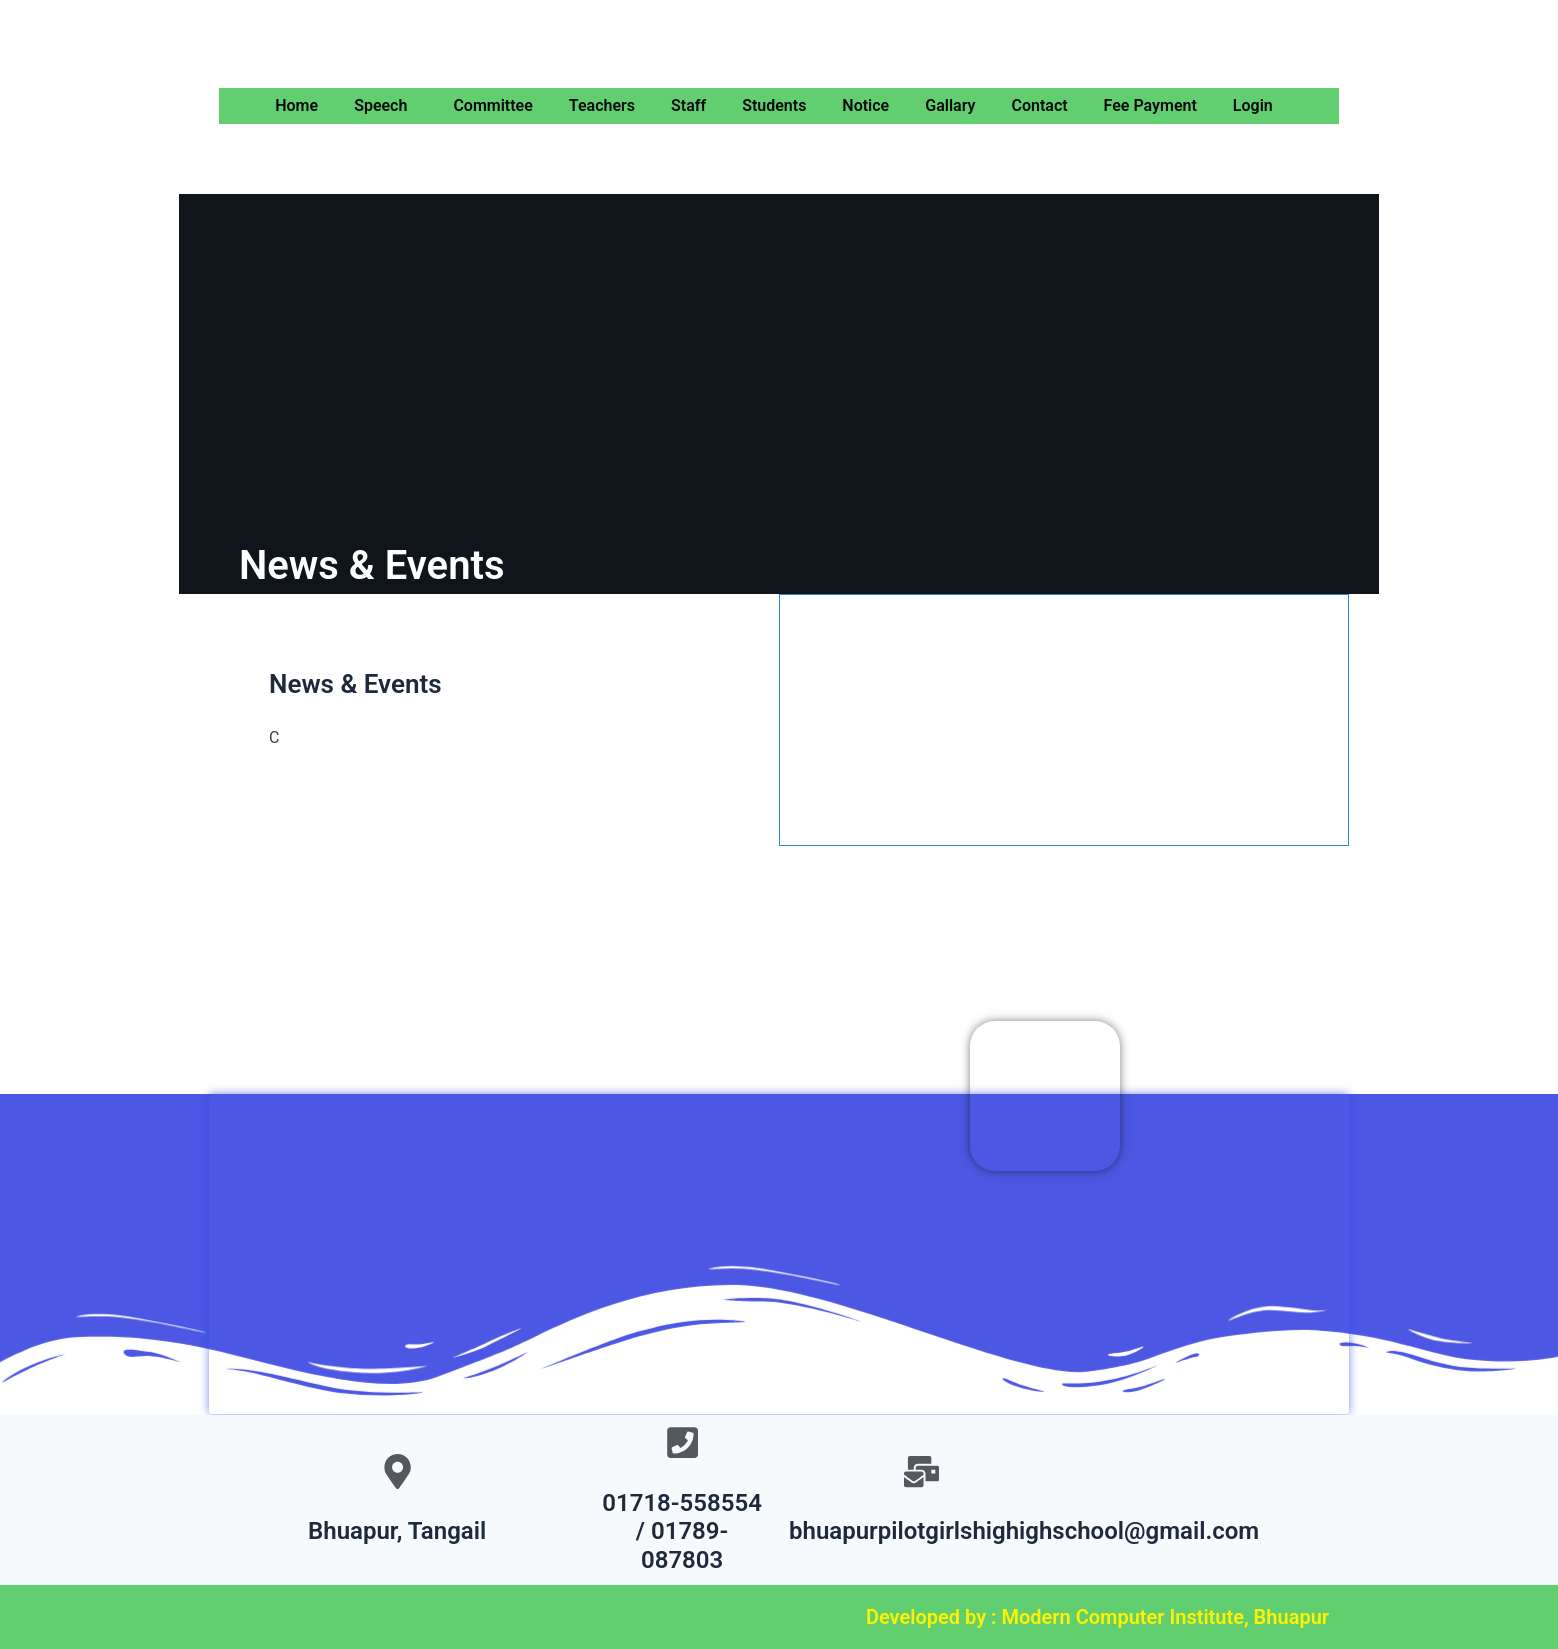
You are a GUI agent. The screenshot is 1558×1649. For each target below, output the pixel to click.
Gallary (950, 105)
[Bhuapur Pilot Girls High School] (779, 1239)
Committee (492, 105)
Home (296, 105)
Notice (865, 105)
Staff (688, 105)
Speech (380, 105)
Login (1253, 105)
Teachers (602, 105)
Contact (1039, 105)
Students (774, 105)
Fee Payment (1150, 105)
